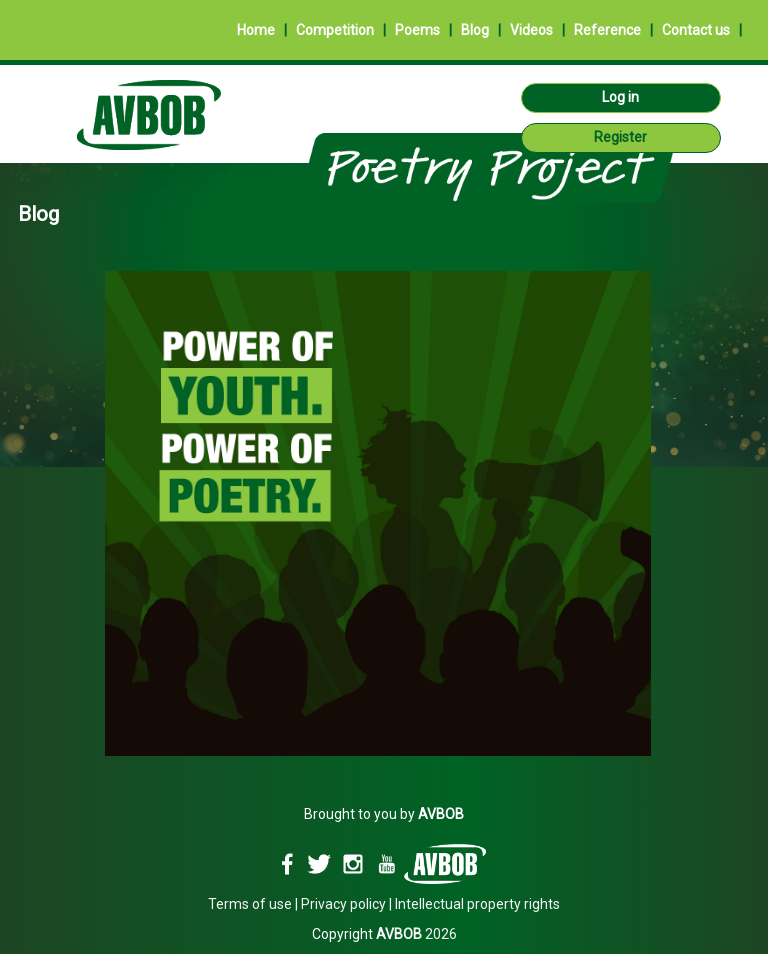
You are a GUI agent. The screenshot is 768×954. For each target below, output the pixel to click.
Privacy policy (343, 904)
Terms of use (250, 904)
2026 (416, 934)
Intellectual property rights (477, 904)
